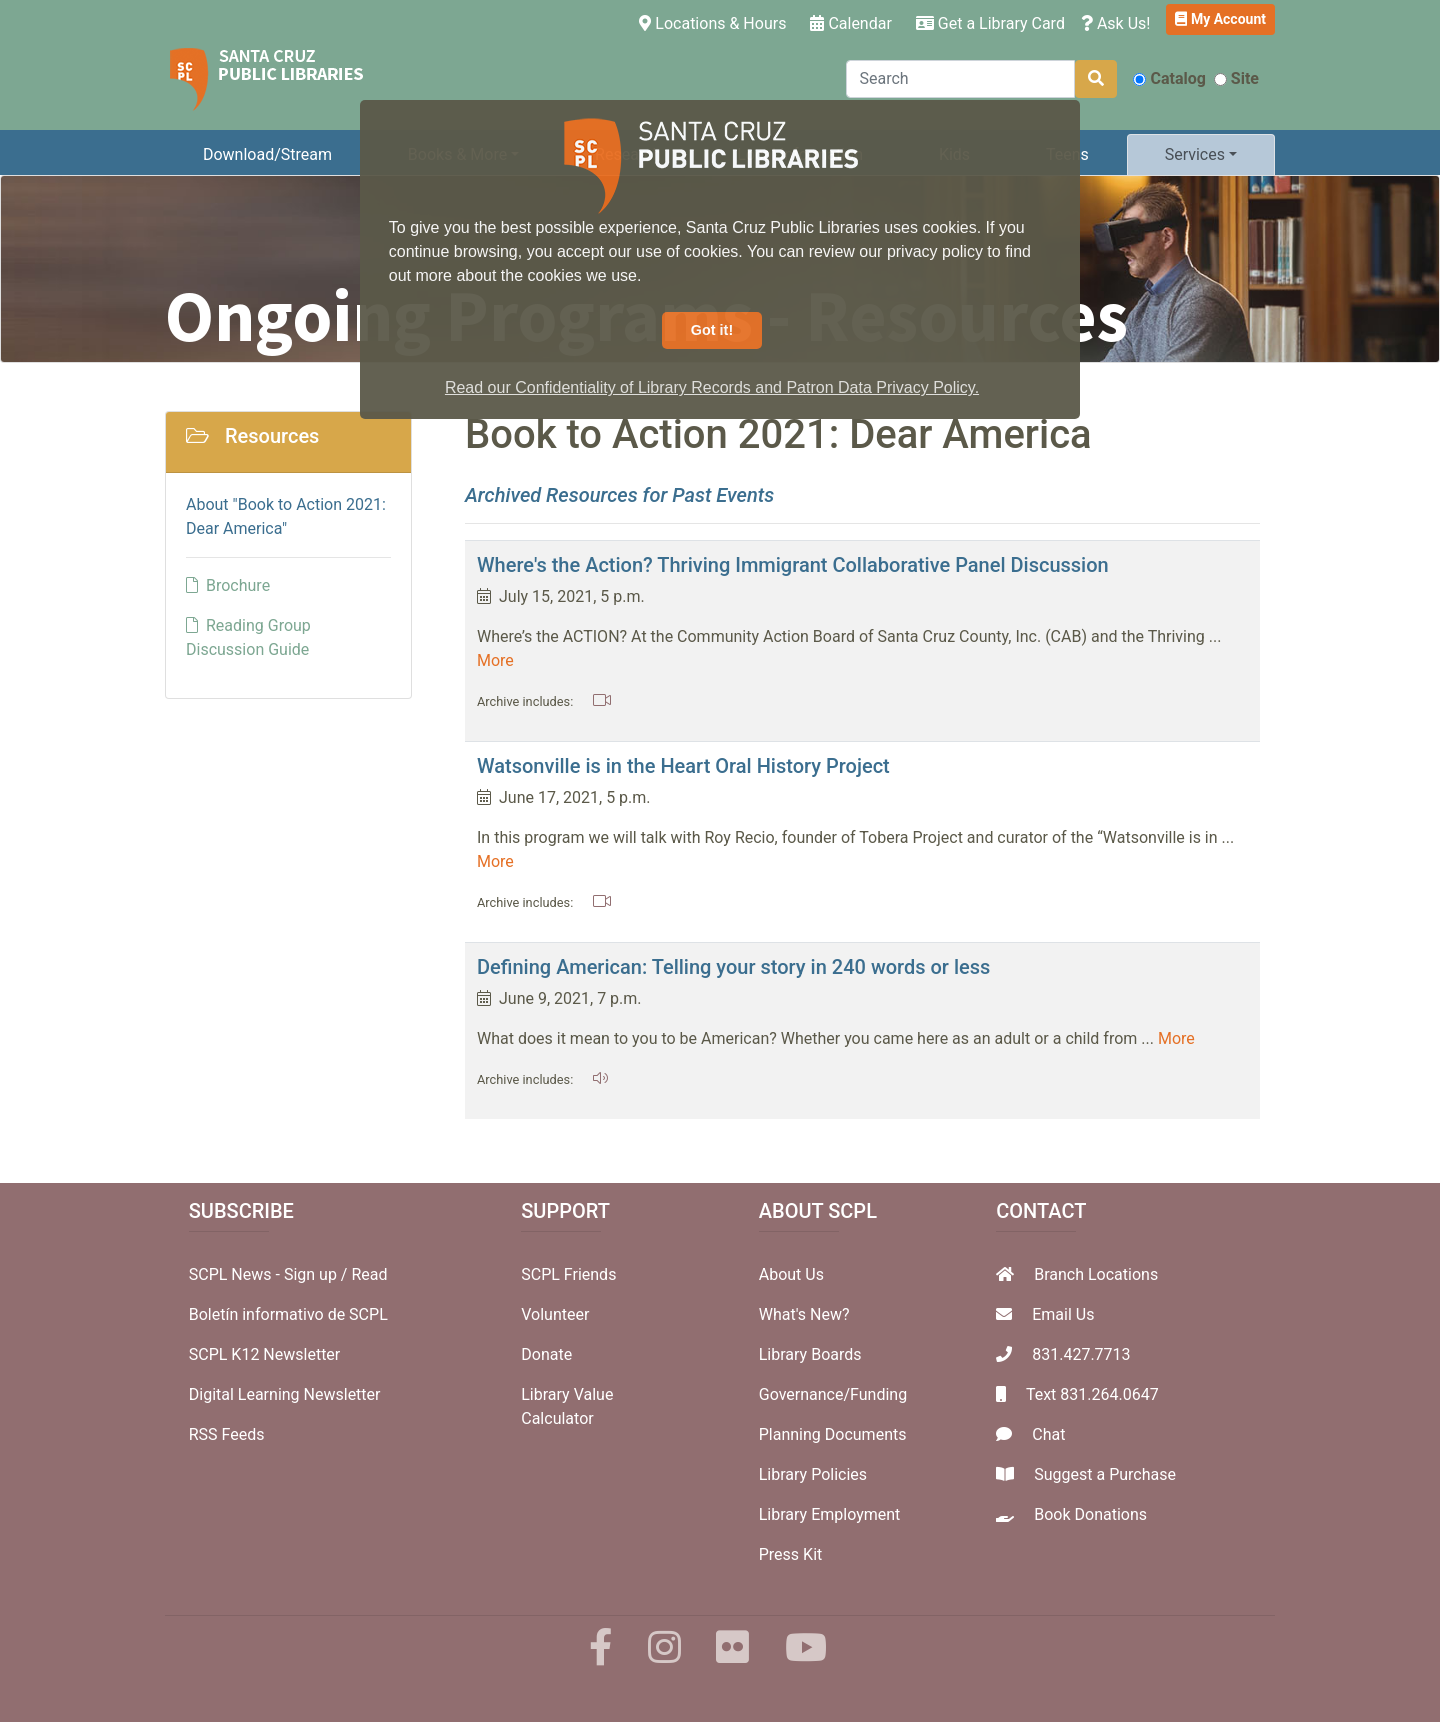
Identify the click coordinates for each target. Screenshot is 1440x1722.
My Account (1220, 19)
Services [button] (1195, 154)
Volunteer (555, 1314)
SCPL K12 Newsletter (265, 1354)
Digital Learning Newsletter (285, 1394)
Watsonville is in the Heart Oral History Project (683, 766)
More (495, 660)
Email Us (1063, 1314)
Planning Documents (833, 1434)
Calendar (850, 23)
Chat (1048, 1434)
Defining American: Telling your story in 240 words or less (733, 967)
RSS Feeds (227, 1434)
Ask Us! (1116, 23)
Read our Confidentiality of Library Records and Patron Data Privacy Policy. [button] (712, 387)
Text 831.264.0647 (1092, 1394)
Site (1236, 78)
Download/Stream (267, 154)
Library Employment (830, 1514)
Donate (546, 1354)
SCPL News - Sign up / (270, 1274)
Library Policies (813, 1474)
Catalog (1169, 78)
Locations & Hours (716, 22)
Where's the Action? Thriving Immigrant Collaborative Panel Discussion (793, 565)
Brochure (228, 585)
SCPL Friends (568, 1274)
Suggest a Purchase (1105, 1474)
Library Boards (810, 1354)
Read (369, 1274)
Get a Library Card (990, 23)
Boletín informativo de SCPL (288, 1314)
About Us (791, 1274)
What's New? (804, 1314)
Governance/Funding (833, 1394)
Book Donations (1090, 1514)
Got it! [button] (712, 330)
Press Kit (791, 1554)
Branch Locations (1096, 1274)
